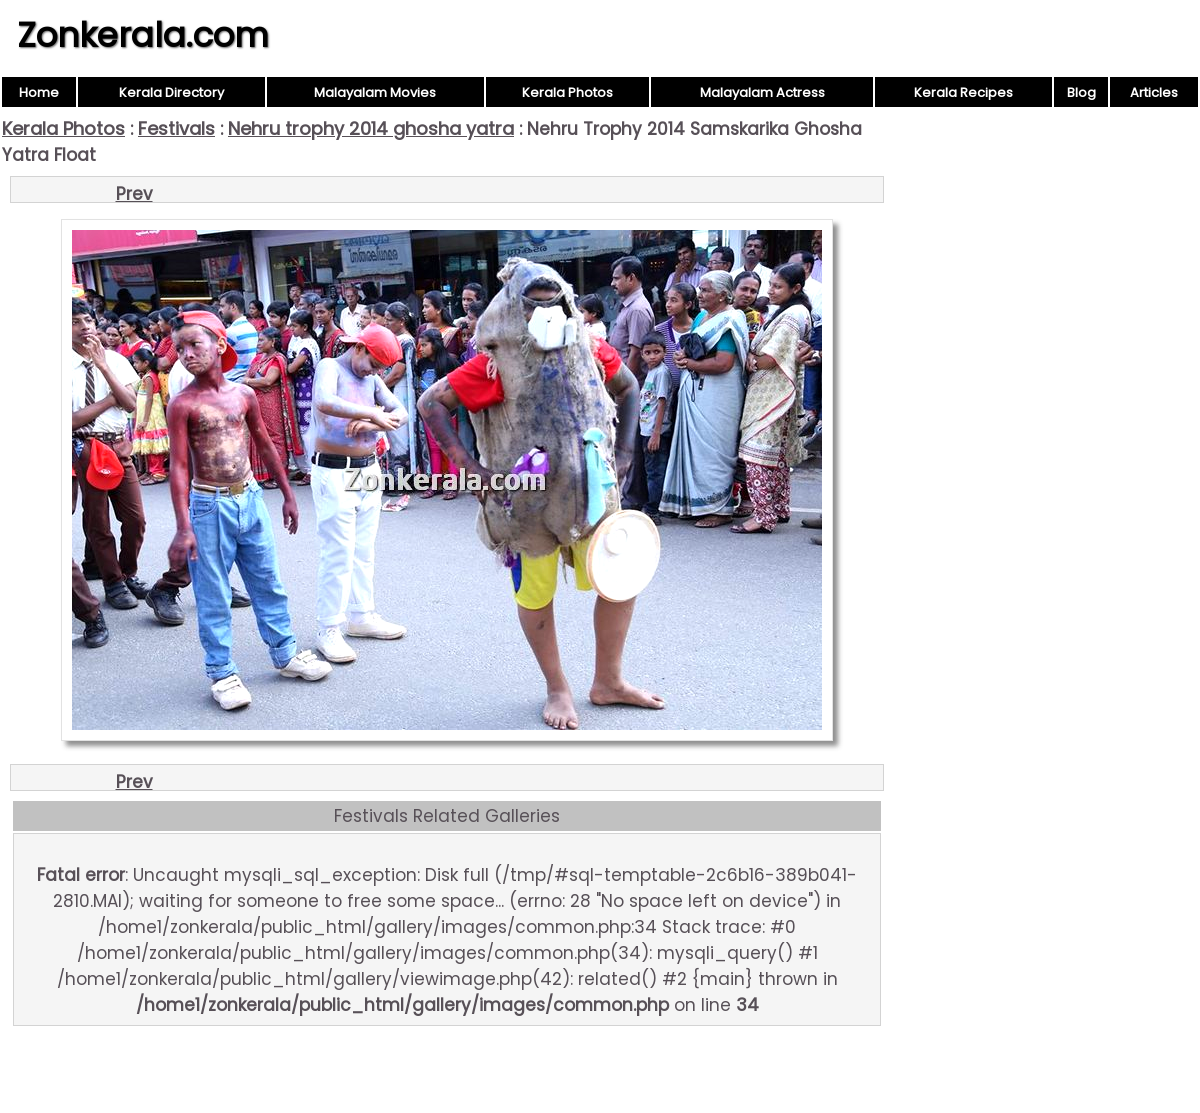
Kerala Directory (171, 92)
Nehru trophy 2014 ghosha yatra (371, 128)
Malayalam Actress (762, 92)
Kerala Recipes (963, 92)
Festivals (176, 128)
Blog (1081, 92)
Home (39, 92)
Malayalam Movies (375, 92)
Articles (1154, 92)
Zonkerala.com (143, 35)
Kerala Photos (567, 92)
